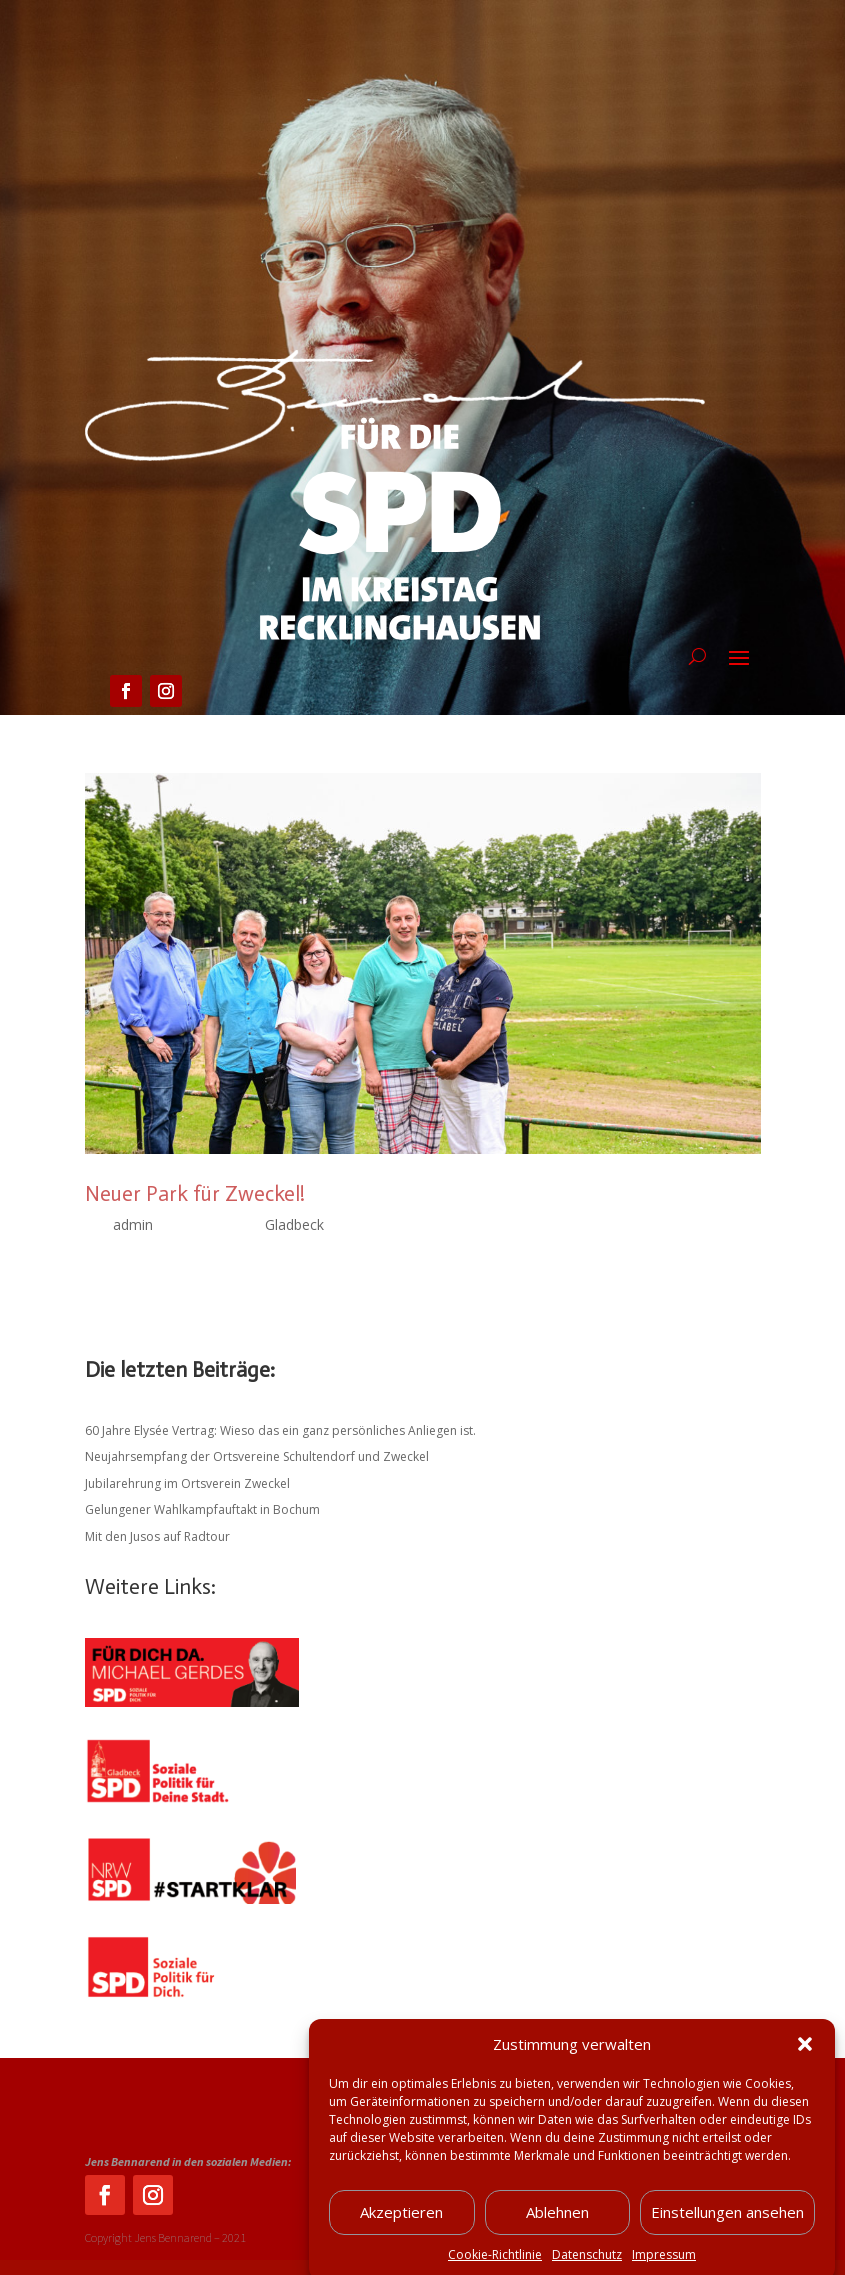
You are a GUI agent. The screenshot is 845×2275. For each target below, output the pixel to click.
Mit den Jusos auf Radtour (157, 1536)
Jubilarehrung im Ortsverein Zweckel (187, 1483)
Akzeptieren (401, 2235)
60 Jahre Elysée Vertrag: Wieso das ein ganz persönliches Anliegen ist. (280, 1430)
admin (133, 1224)
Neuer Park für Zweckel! (195, 1194)
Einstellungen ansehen (727, 2235)
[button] (805, 2067)
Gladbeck (294, 1224)
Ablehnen (557, 2235)
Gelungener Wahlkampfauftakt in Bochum (202, 1509)
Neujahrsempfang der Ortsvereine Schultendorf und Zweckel (257, 1456)
